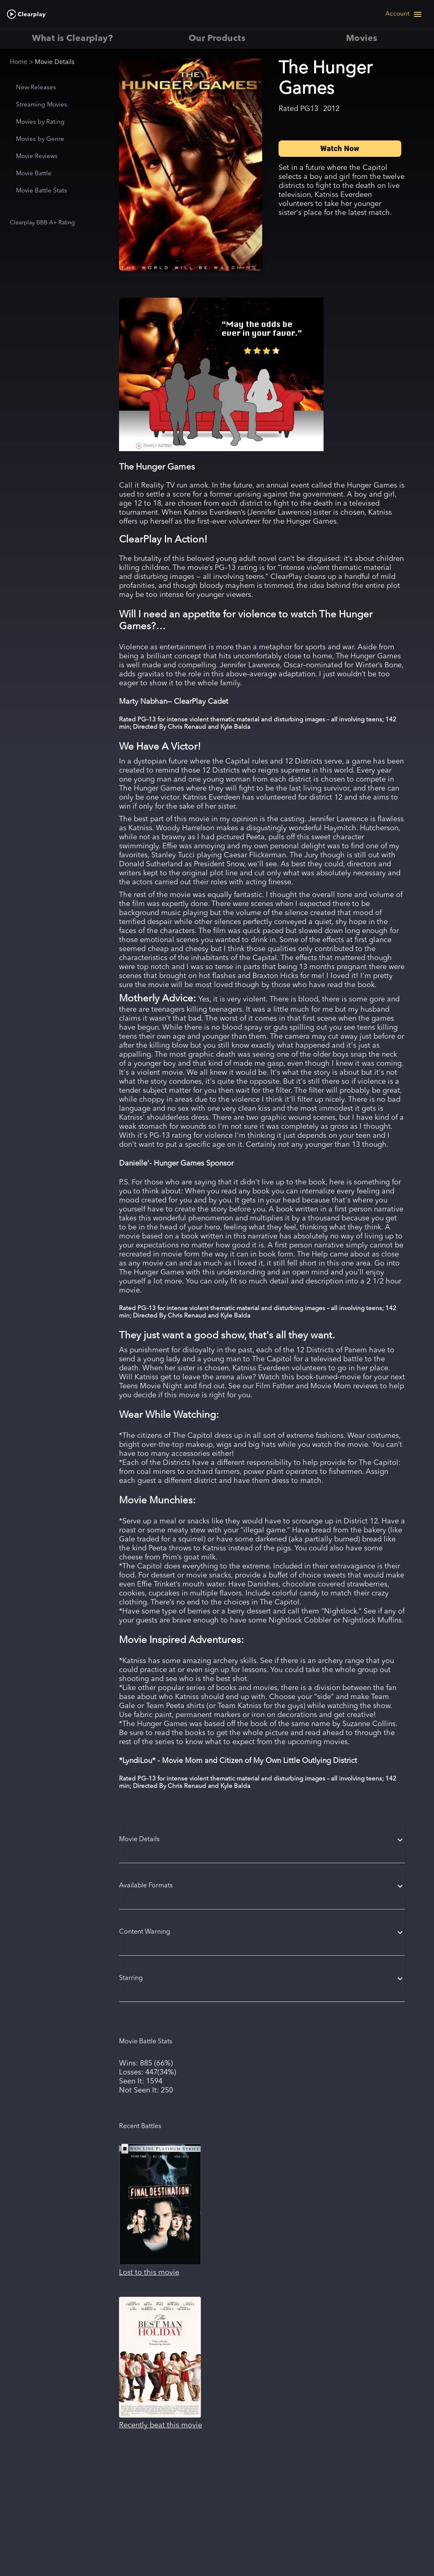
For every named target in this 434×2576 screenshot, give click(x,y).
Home (18, 62)
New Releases (36, 88)
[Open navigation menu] (403, 14)
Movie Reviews (37, 157)
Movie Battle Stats (41, 191)
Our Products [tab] (217, 39)
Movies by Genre (40, 139)
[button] (262, 1840)
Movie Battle (34, 174)
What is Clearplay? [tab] (72, 39)
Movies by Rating (40, 122)
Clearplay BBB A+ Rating (42, 223)
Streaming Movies (41, 105)
